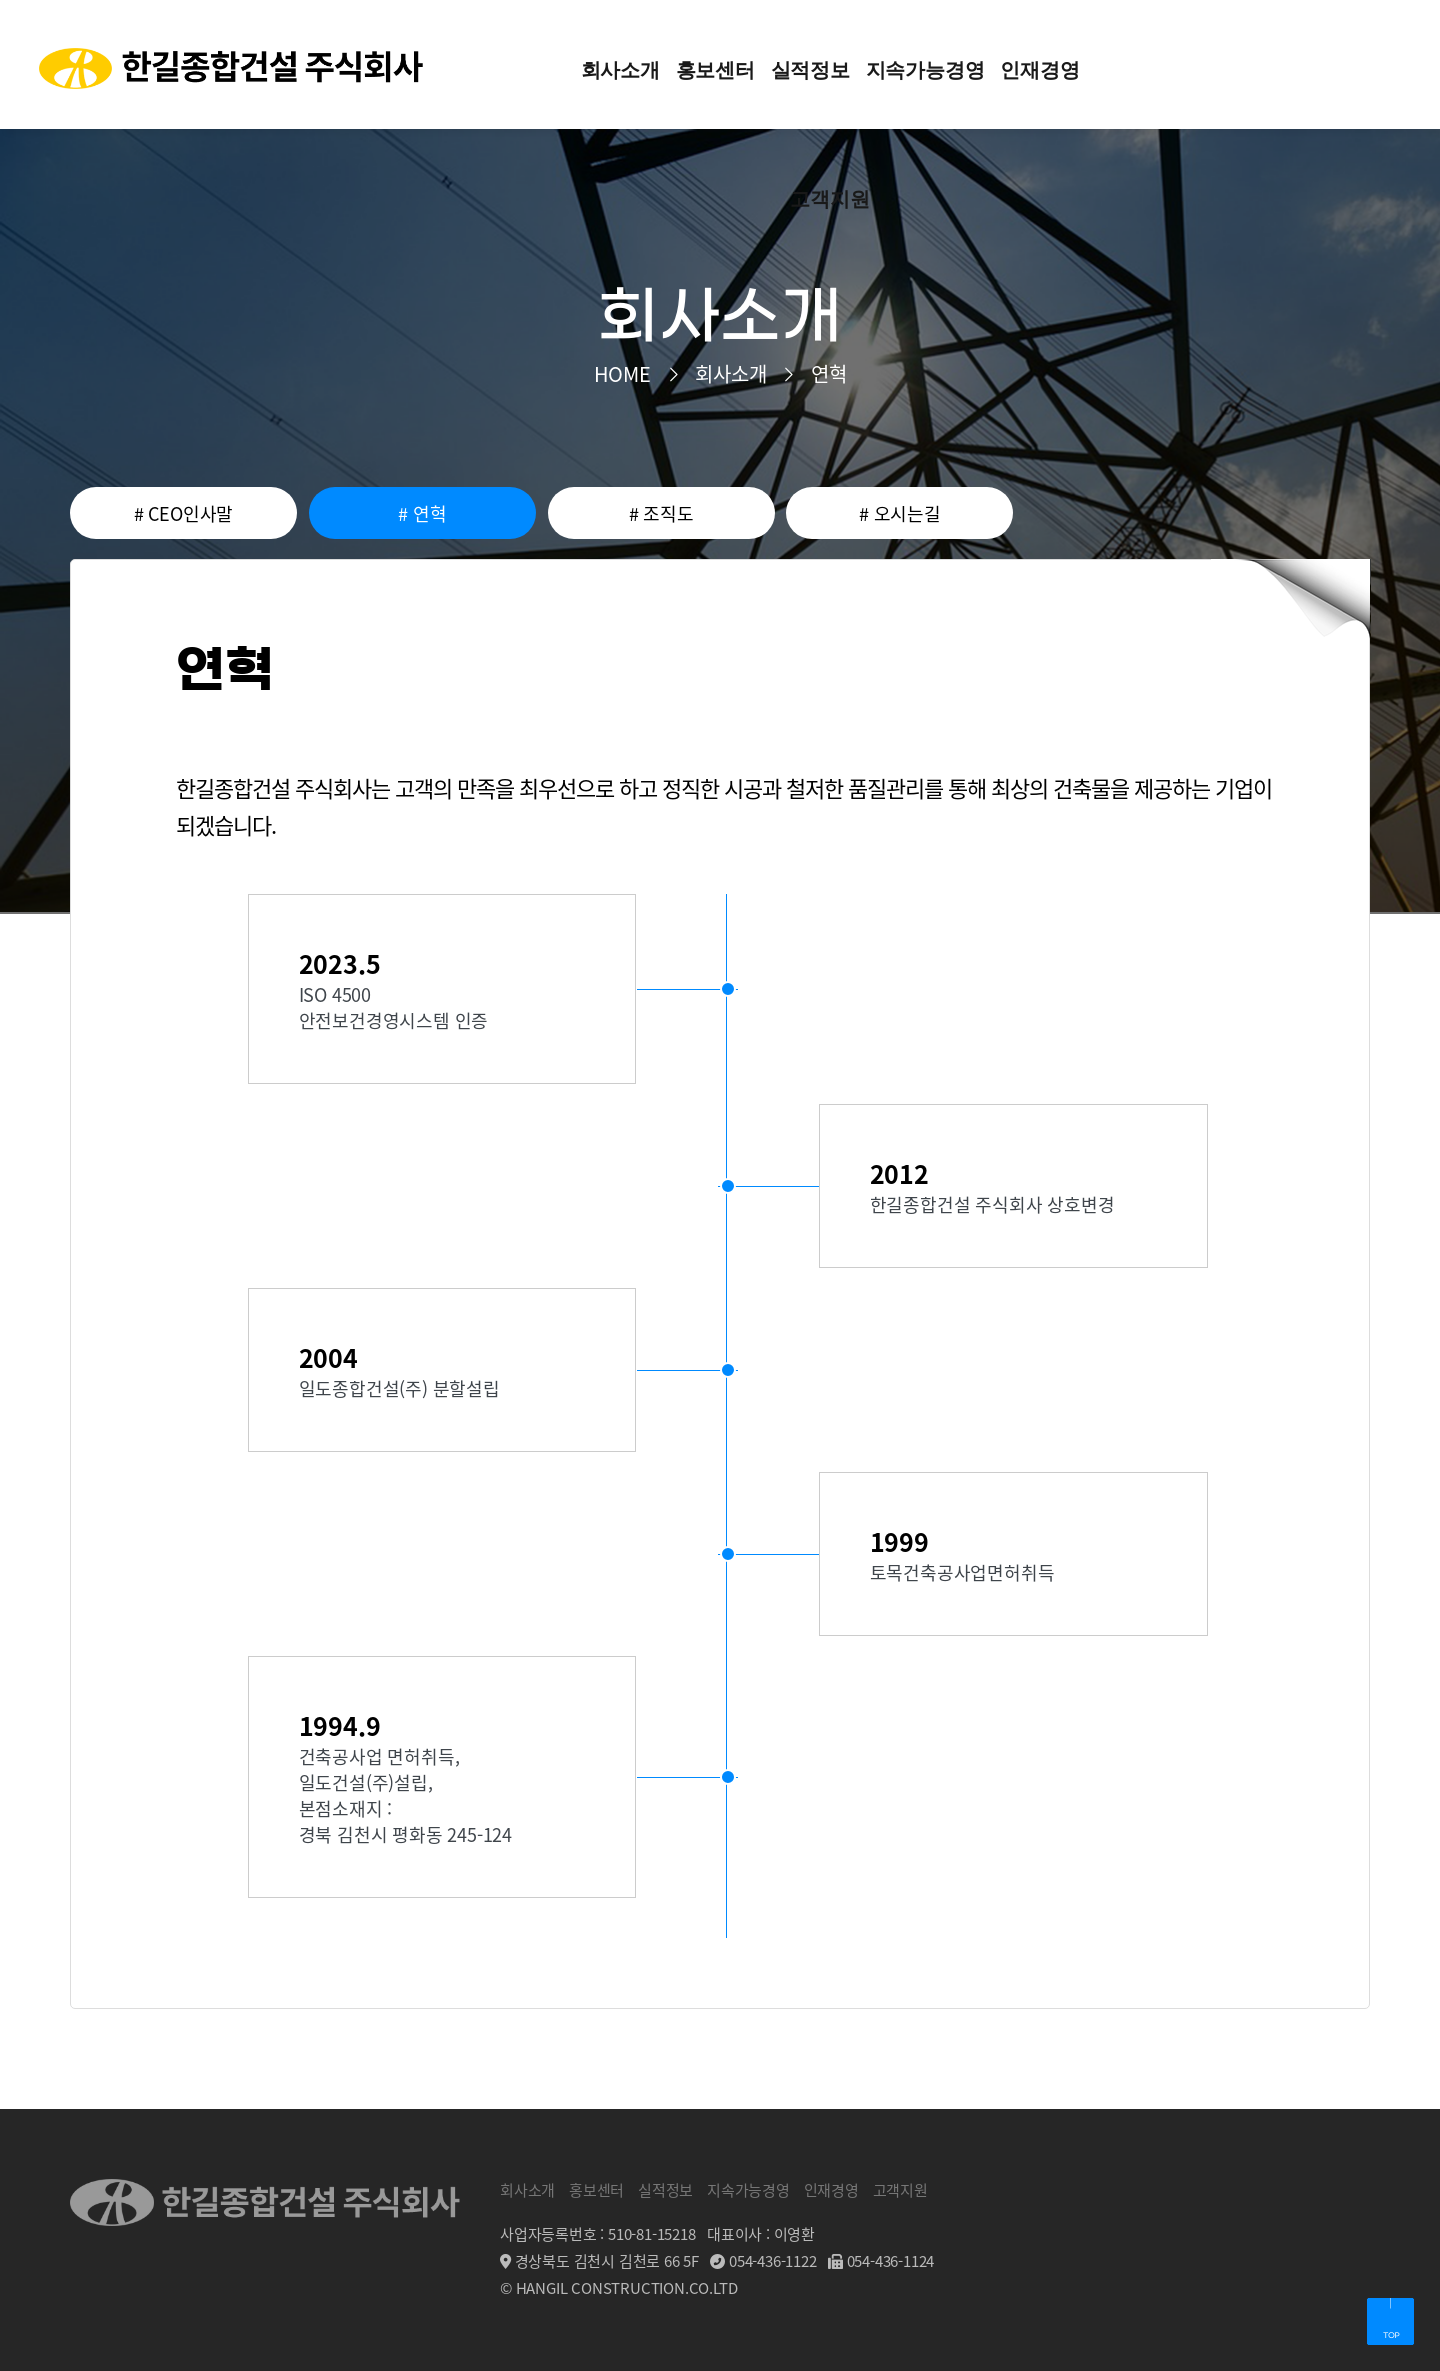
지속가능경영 (748, 2189)
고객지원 (900, 2189)
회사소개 (527, 2189)
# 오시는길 (900, 513)
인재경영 (831, 2189)
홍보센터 (596, 2189)
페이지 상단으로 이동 (1390, 2321)
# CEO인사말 (183, 513)
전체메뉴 (1380, 64)
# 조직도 (661, 513)
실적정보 (665, 2189)
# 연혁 (422, 513)
